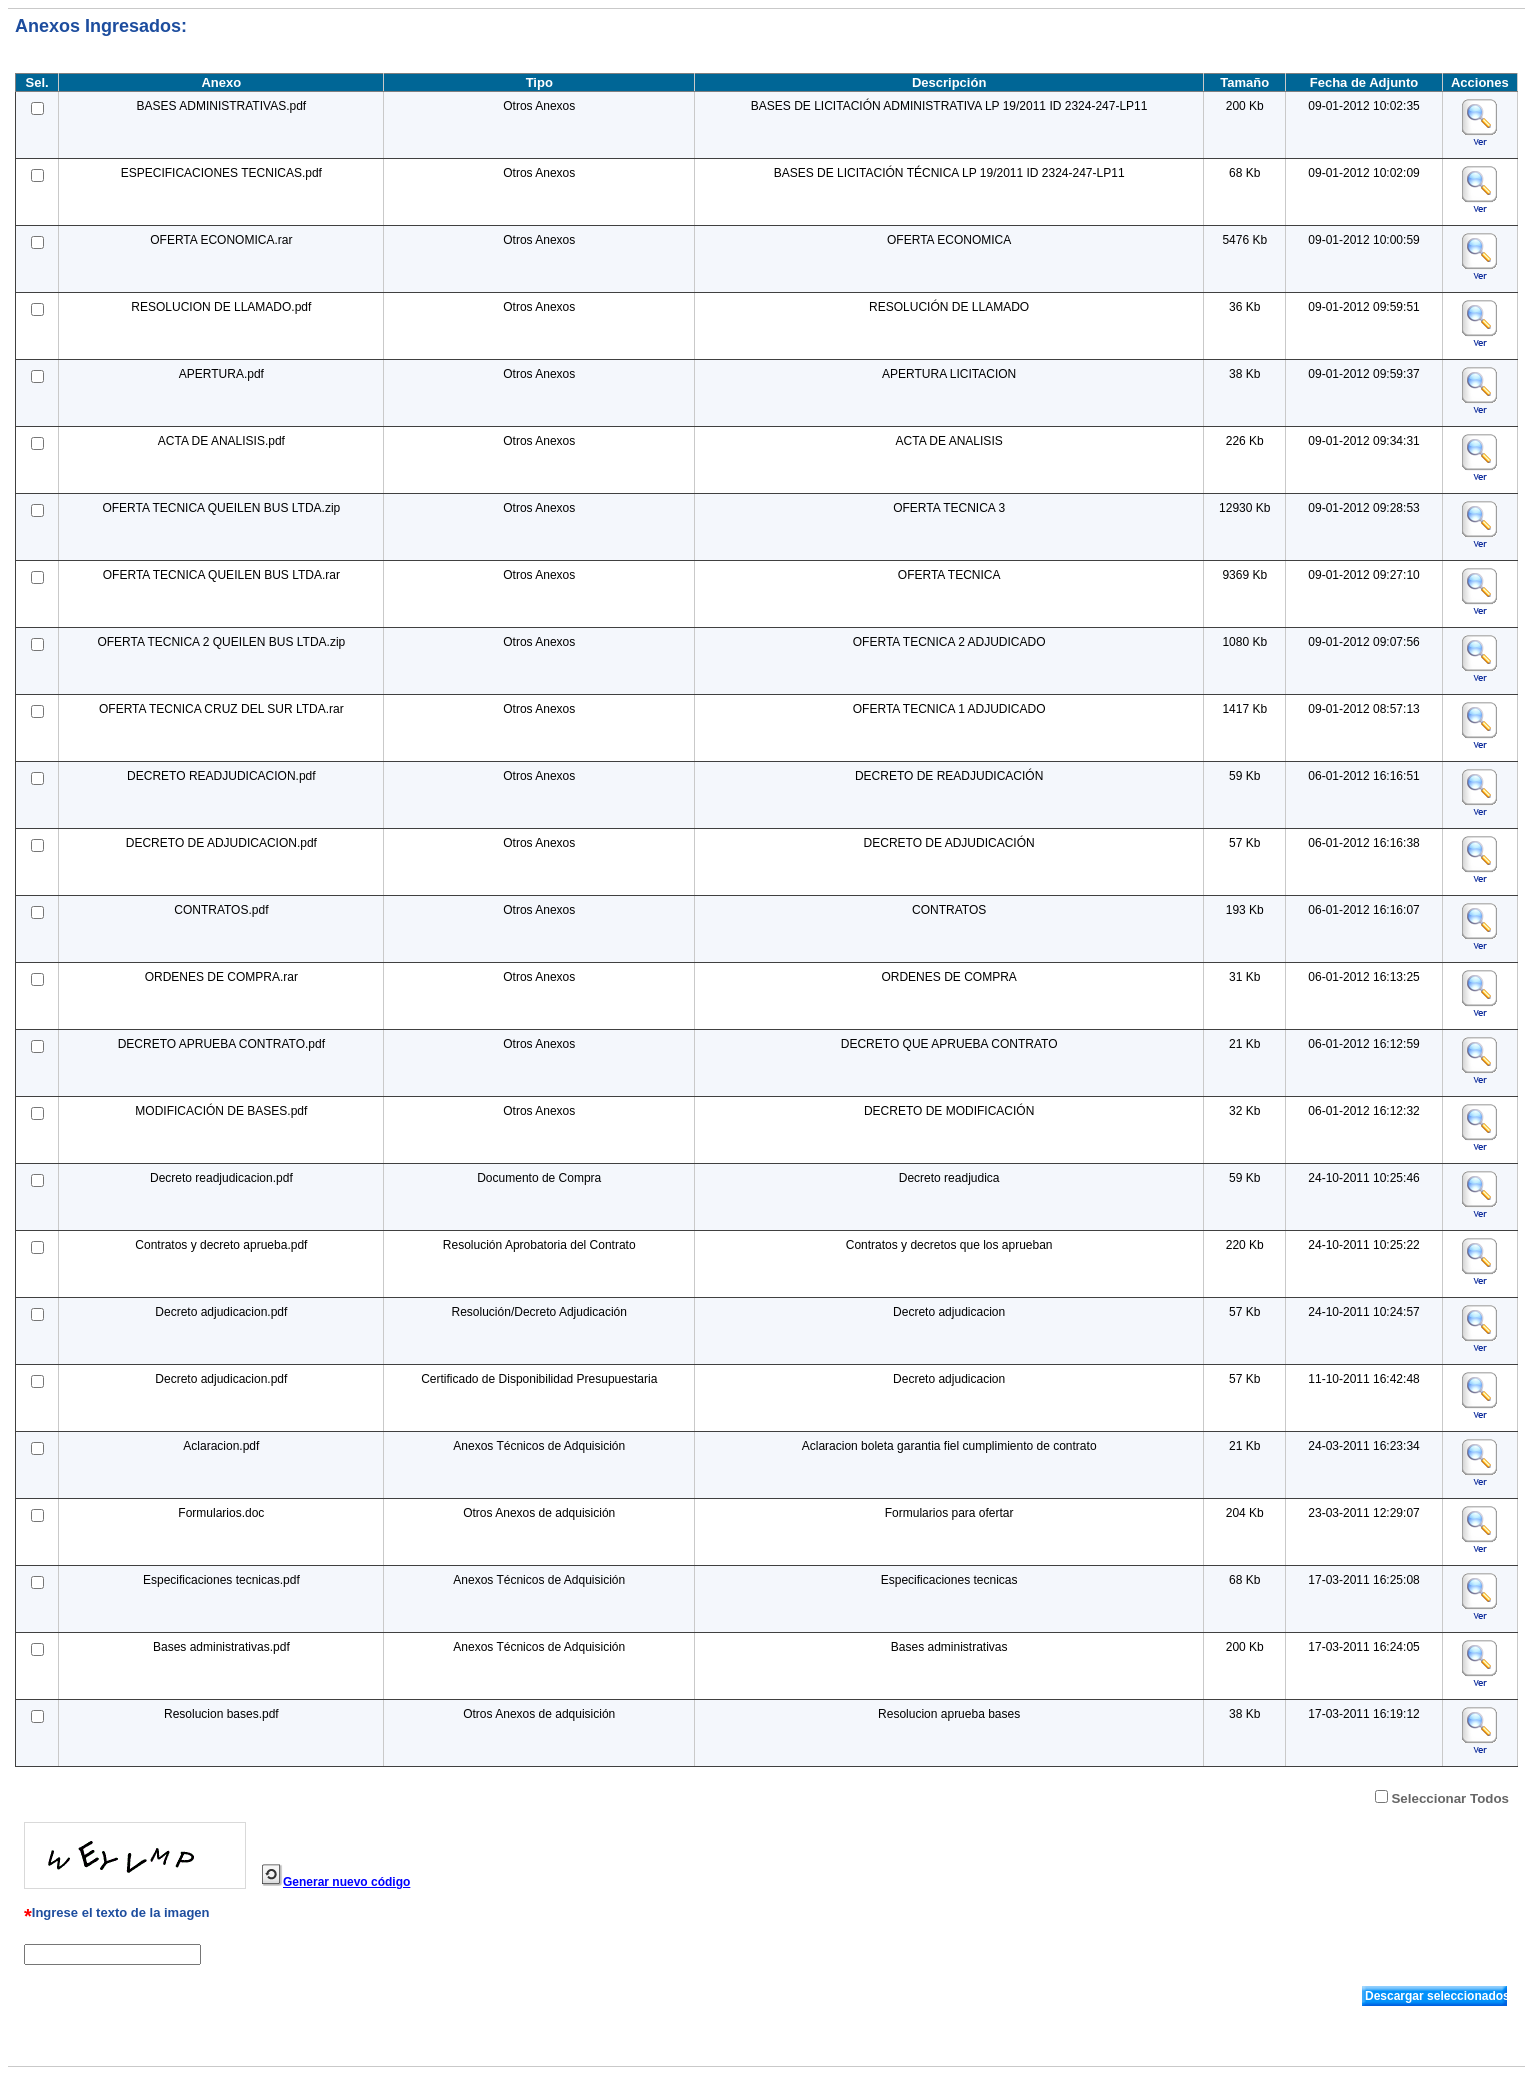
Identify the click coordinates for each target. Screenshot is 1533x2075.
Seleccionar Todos (1450, 1798)
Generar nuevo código (346, 1882)
